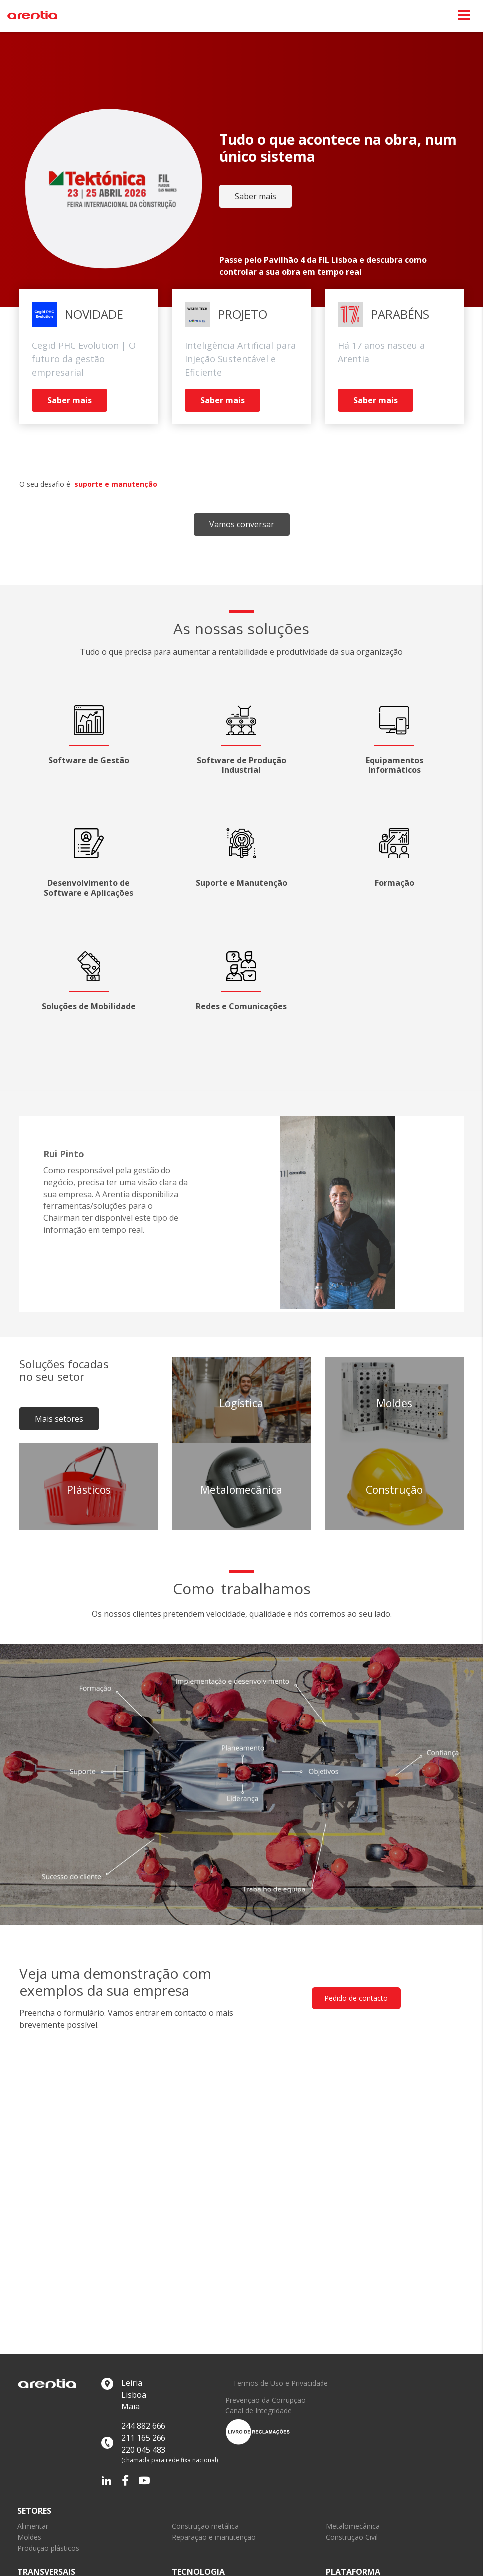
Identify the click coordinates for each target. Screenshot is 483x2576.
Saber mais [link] (255, 196)
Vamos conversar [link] (241, 524)
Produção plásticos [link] (48, 2548)
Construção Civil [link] (352, 2537)
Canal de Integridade (258, 2410)
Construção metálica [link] (205, 2526)
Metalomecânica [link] (353, 2526)
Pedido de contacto (356, 1998)
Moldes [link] (29, 2537)
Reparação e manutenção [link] (214, 2537)
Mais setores (59, 1418)
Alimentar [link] (32, 2526)
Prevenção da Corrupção (265, 2400)
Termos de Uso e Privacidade (280, 2383)
